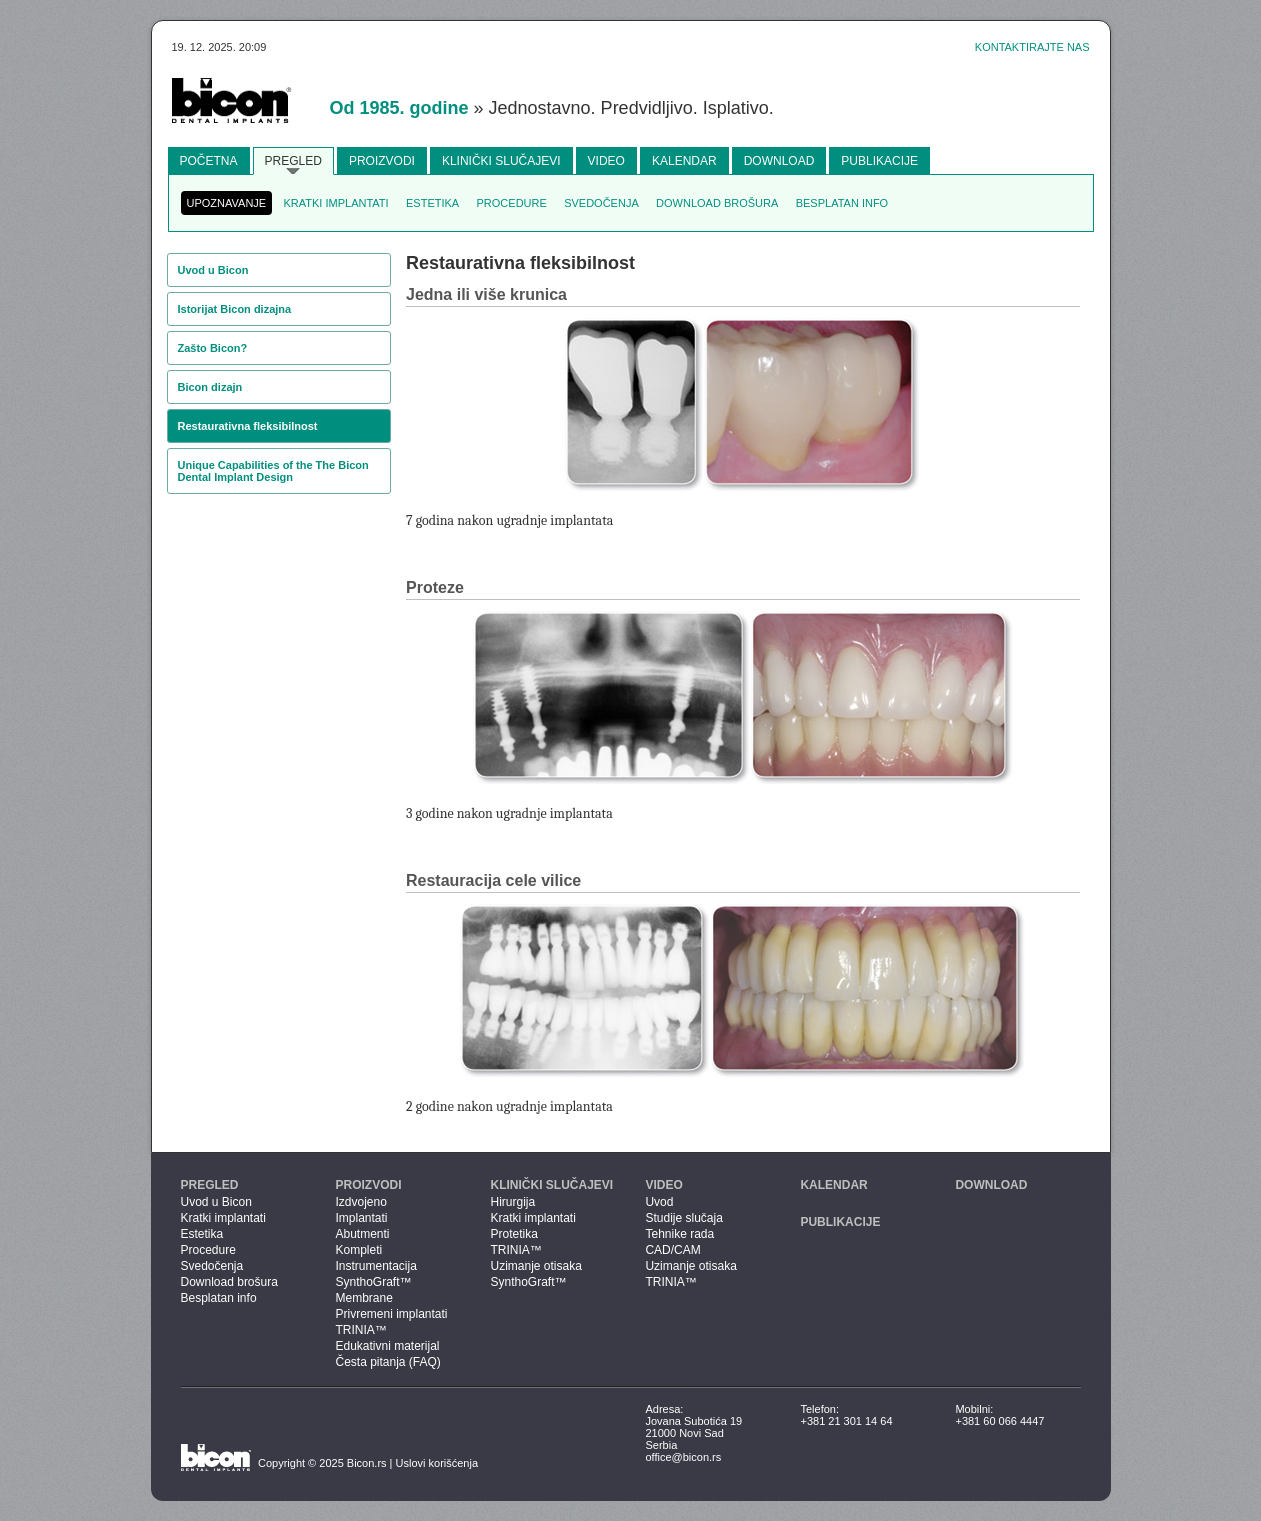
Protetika (513, 1234)
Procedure (512, 203)
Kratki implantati (336, 203)
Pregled (293, 161)
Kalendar (684, 161)
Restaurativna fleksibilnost (248, 426)
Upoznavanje (227, 203)
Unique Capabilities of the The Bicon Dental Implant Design (273, 471)
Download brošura (717, 203)
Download (779, 161)
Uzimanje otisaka (535, 1266)
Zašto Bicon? (213, 348)
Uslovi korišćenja (437, 1463)
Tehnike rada (679, 1234)
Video (606, 161)
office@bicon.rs (683, 1457)
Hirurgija (512, 1202)
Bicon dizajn (210, 387)
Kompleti (358, 1250)
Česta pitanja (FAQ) (387, 1362)
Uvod (659, 1202)
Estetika (432, 203)
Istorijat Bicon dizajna (235, 309)
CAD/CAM (672, 1250)
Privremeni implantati (391, 1314)
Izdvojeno (360, 1202)
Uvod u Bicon (213, 270)
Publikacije (879, 161)
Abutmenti (362, 1234)
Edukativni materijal (387, 1346)
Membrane (363, 1298)
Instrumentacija (375, 1266)
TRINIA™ (360, 1330)
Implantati (361, 1218)
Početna (209, 161)
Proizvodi (382, 161)
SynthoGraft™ (373, 1282)
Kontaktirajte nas (1032, 47)
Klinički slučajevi (501, 161)
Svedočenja (601, 203)
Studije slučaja (683, 1218)
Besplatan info (842, 203)
